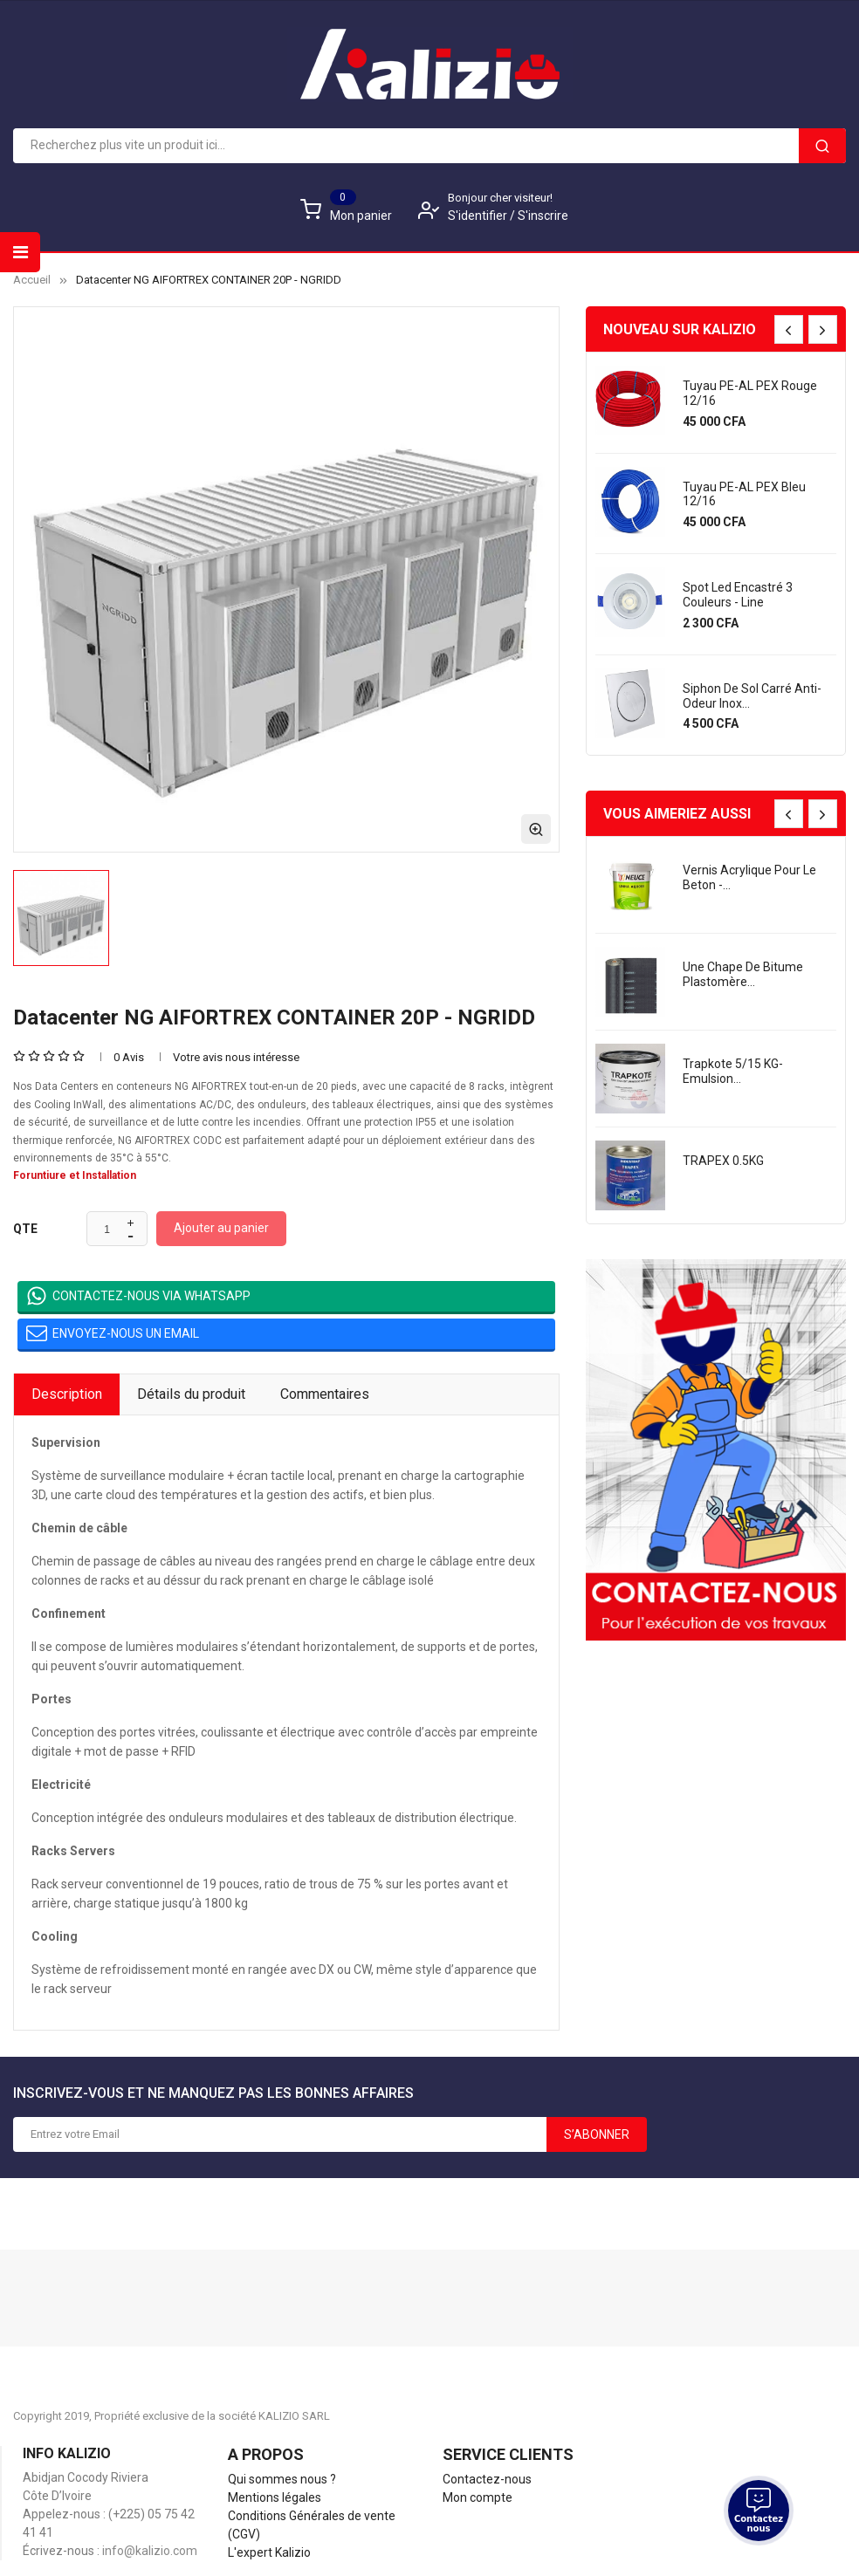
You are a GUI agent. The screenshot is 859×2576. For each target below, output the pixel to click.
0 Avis (128, 1057)
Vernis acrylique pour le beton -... (749, 877)
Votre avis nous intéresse (236, 1057)
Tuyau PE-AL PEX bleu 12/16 (744, 494)
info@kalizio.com (149, 2551)
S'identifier (479, 216)
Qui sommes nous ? (282, 2479)
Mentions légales (274, 2497)
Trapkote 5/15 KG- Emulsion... (733, 1071)
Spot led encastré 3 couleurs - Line (738, 594)
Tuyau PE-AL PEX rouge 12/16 (750, 393)
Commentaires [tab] (324, 1394)
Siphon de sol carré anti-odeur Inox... (752, 696)
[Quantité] (107, 1229)
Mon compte (477, 2497)
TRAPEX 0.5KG (723, 1161)
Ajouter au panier (221, 1228)
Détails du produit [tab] (191, 1394)
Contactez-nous (487, 2479)
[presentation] (788, 329)
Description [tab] (66, 1394)
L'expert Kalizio (269, 2552)
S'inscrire (543, 216)
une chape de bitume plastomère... (743, 974)
